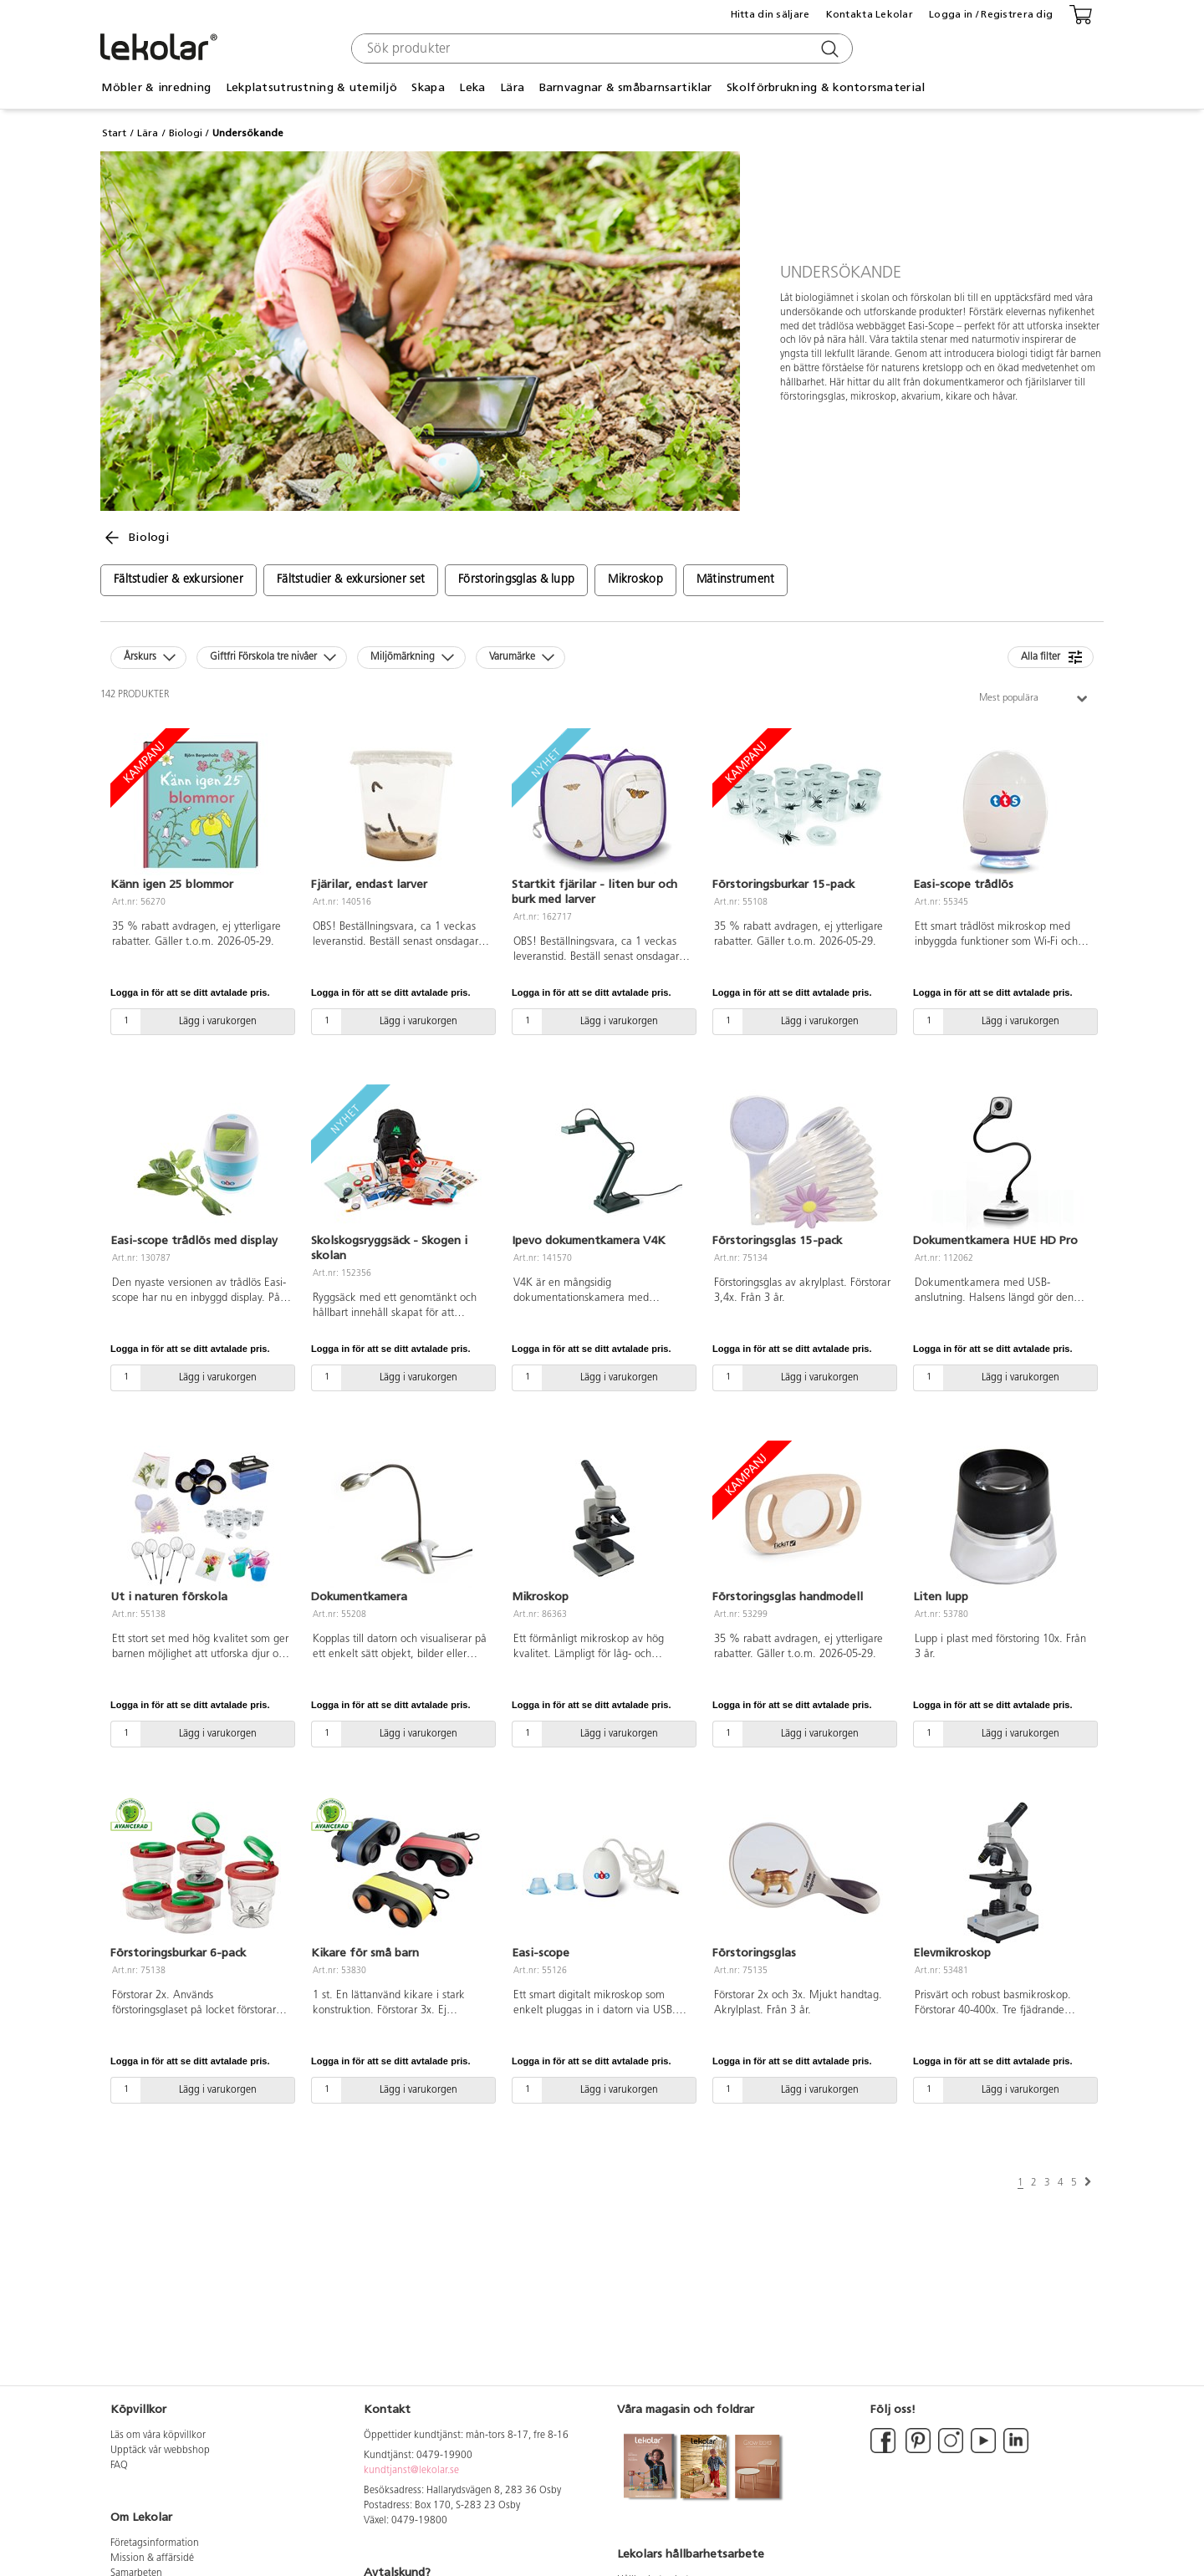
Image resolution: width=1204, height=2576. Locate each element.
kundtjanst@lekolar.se (411, 2471)
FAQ (119, 2466)
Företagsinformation (154, 2543)
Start (114, 133)
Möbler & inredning (156, 87)
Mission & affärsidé (152, 2558)
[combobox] (600, 48)
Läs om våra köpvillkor (158, 2436)
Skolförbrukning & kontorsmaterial (826, 87)
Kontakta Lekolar (869, 14)
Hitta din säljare (770, 14)
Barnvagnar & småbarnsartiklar (625, 87)
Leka (472, 87)
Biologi (185, 133)
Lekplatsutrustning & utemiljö (311, 87)
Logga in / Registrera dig (991, 14)
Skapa (427, 87)
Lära (512, 87)
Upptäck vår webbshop (160, 2451)
